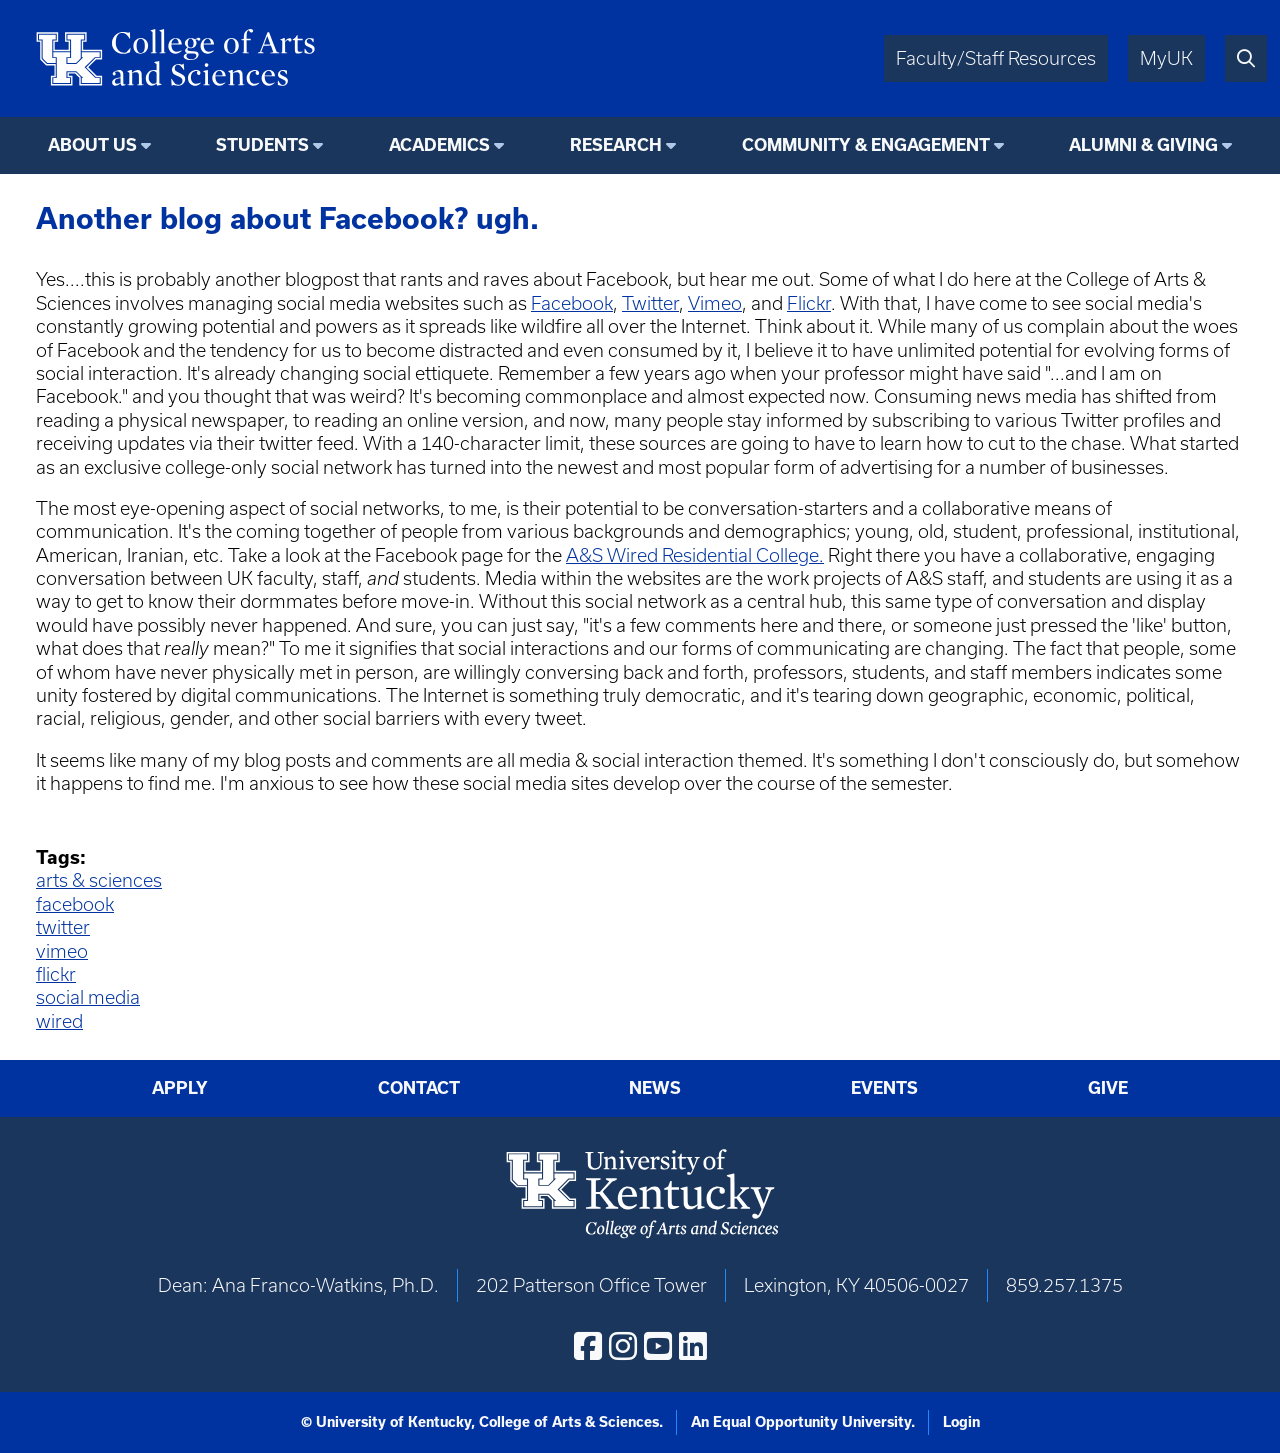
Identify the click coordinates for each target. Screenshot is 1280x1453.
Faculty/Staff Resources (996, 58)
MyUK (1166, 58)
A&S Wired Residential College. (695, 555)
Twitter (650, 303)
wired (59, 1021)
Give (1108, 1088)
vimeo (62, 951)
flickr (56, 974)
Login (961, 1422)
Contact (419, 1088)
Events (884, 1088)
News (655, 1088)
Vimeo (715, 303)
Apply (180, 1088)
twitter (63, 927)
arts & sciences (99, 880)
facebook (75, 904)
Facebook (572, 303)
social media (88, 997)
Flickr (809, 303)
